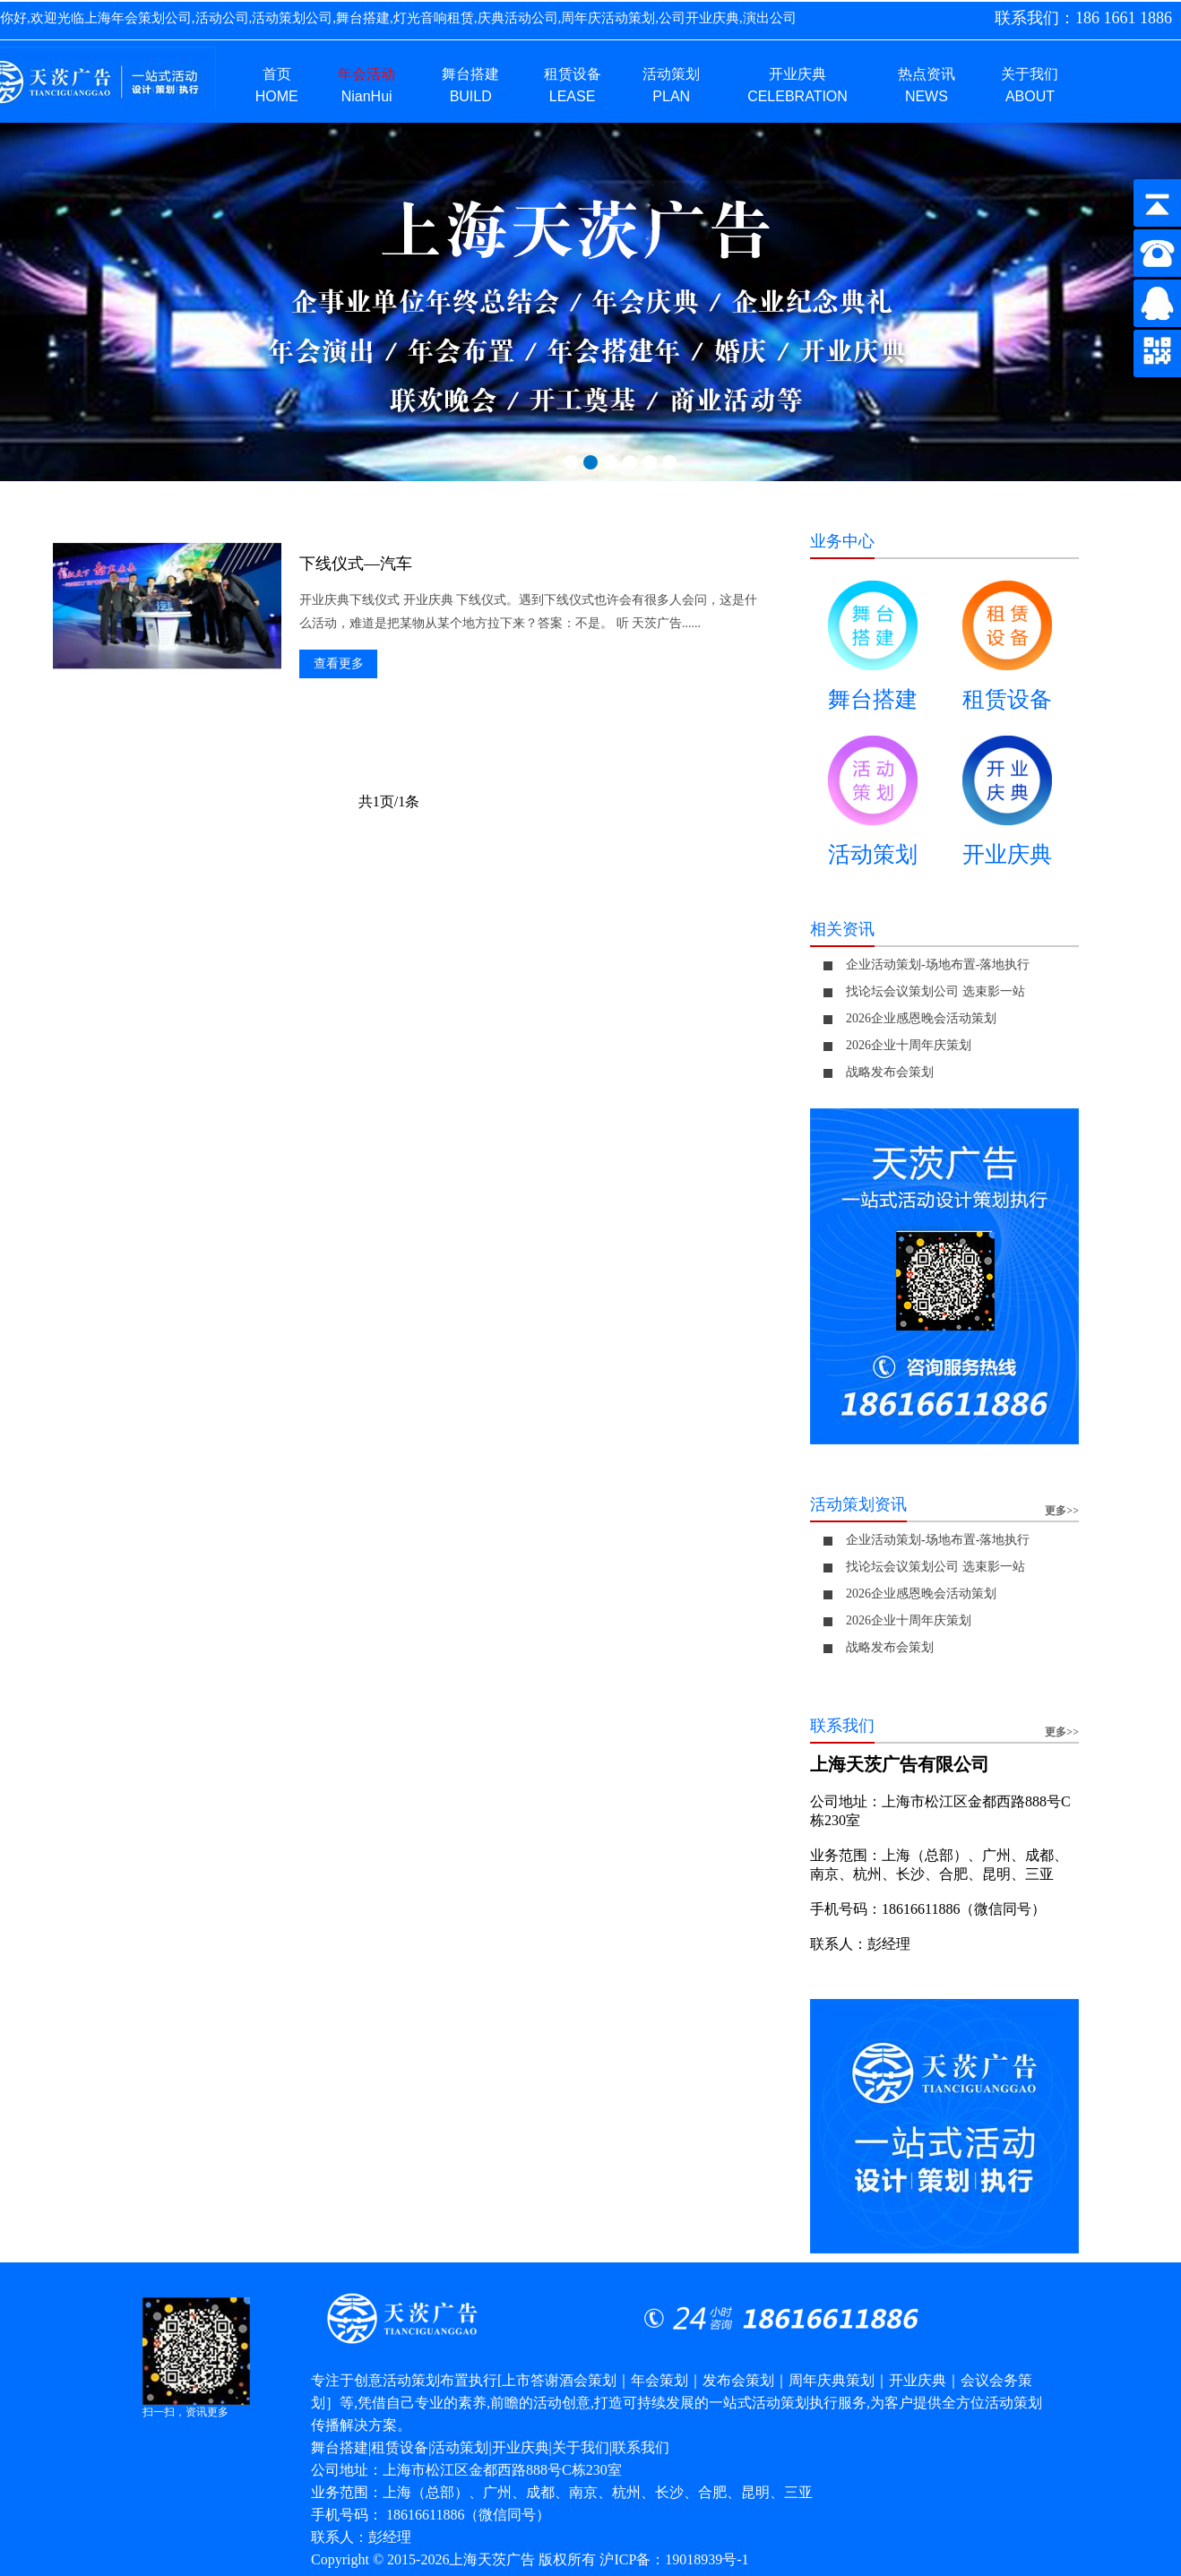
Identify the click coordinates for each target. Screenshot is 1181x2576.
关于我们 (580, 2447)
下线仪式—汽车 (355, 564)
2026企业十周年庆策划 (908, 1045)
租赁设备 (1007, 653)
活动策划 (873, 808)
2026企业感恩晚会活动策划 (921, 1018)
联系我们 (640, 2447)
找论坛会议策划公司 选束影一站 (935, 991)
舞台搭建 (873, 653)
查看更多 (339, 663)
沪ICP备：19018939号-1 (673, 2559)
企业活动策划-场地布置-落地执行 (938, 964)
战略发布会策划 (890, 1072)
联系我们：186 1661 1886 (1083, 18)
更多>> (1062, 1510)
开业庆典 (1007, 808)
